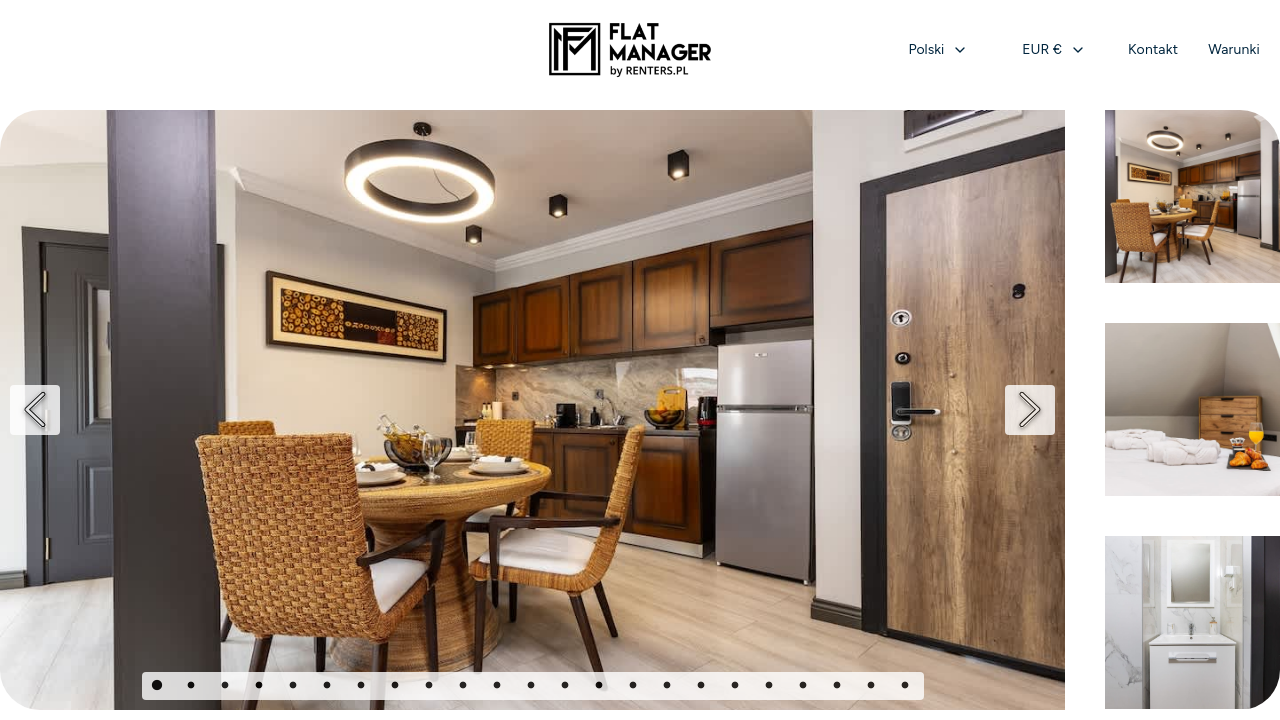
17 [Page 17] (703, 688)
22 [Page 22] (873, 688)
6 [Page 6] (329, 688)
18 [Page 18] (737, 688)
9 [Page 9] (431, 688)
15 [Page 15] (635, 688)
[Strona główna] (630, 50)
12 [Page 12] (533, 688)
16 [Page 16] (669, 688)
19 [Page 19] (771, 688)
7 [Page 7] (363, 688)
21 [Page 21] (839, 688)
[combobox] (939, 50)
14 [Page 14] (601, 688)
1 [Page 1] (159, 688)
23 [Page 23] (907, 688)
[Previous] (35, 410)
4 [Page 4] (261, 688)
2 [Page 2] (193, 688)
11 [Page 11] (499, 688)
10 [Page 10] (465, 688)
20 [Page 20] (805, 688)
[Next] (1030, 410)
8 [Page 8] (397, 688)
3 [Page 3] (227, 688)
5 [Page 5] (295, 688)
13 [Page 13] (567, 688)
